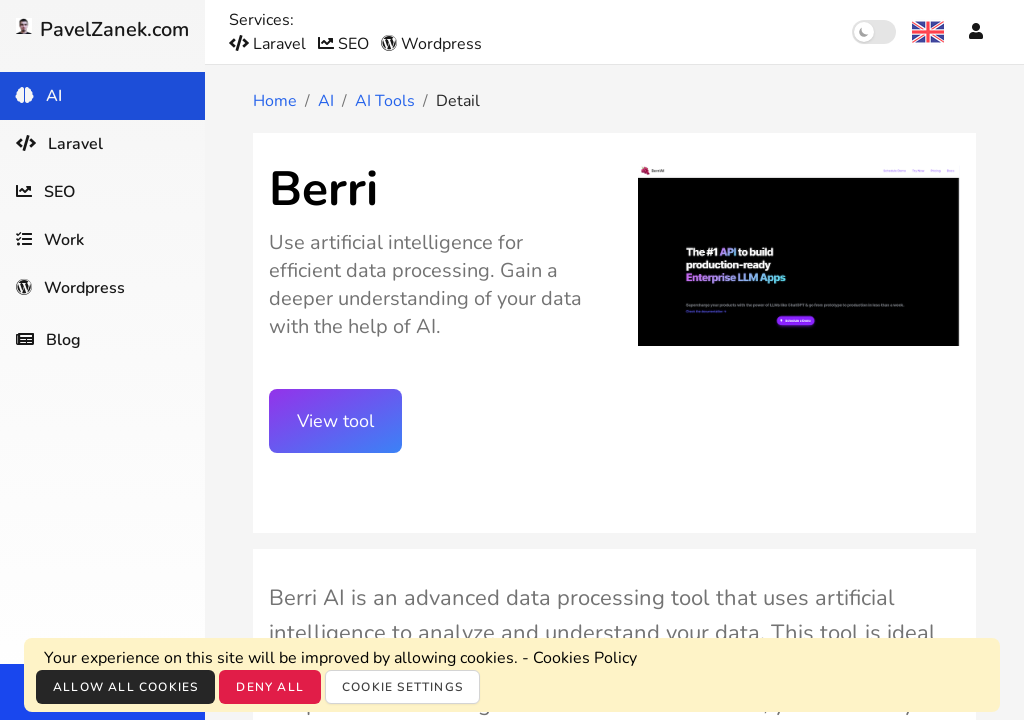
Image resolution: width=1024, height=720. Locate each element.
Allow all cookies (125, 687)
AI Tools (385, 101)
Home (275, 101)
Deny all (270, 687)
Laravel (269, 44)
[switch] (874, 32)
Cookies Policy (585, 658)
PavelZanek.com (102, 29)
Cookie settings (402, 687)
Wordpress (431, 44)
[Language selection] (928, 32)
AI (326, 101)
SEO (345, 44)
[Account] (976, 32)
